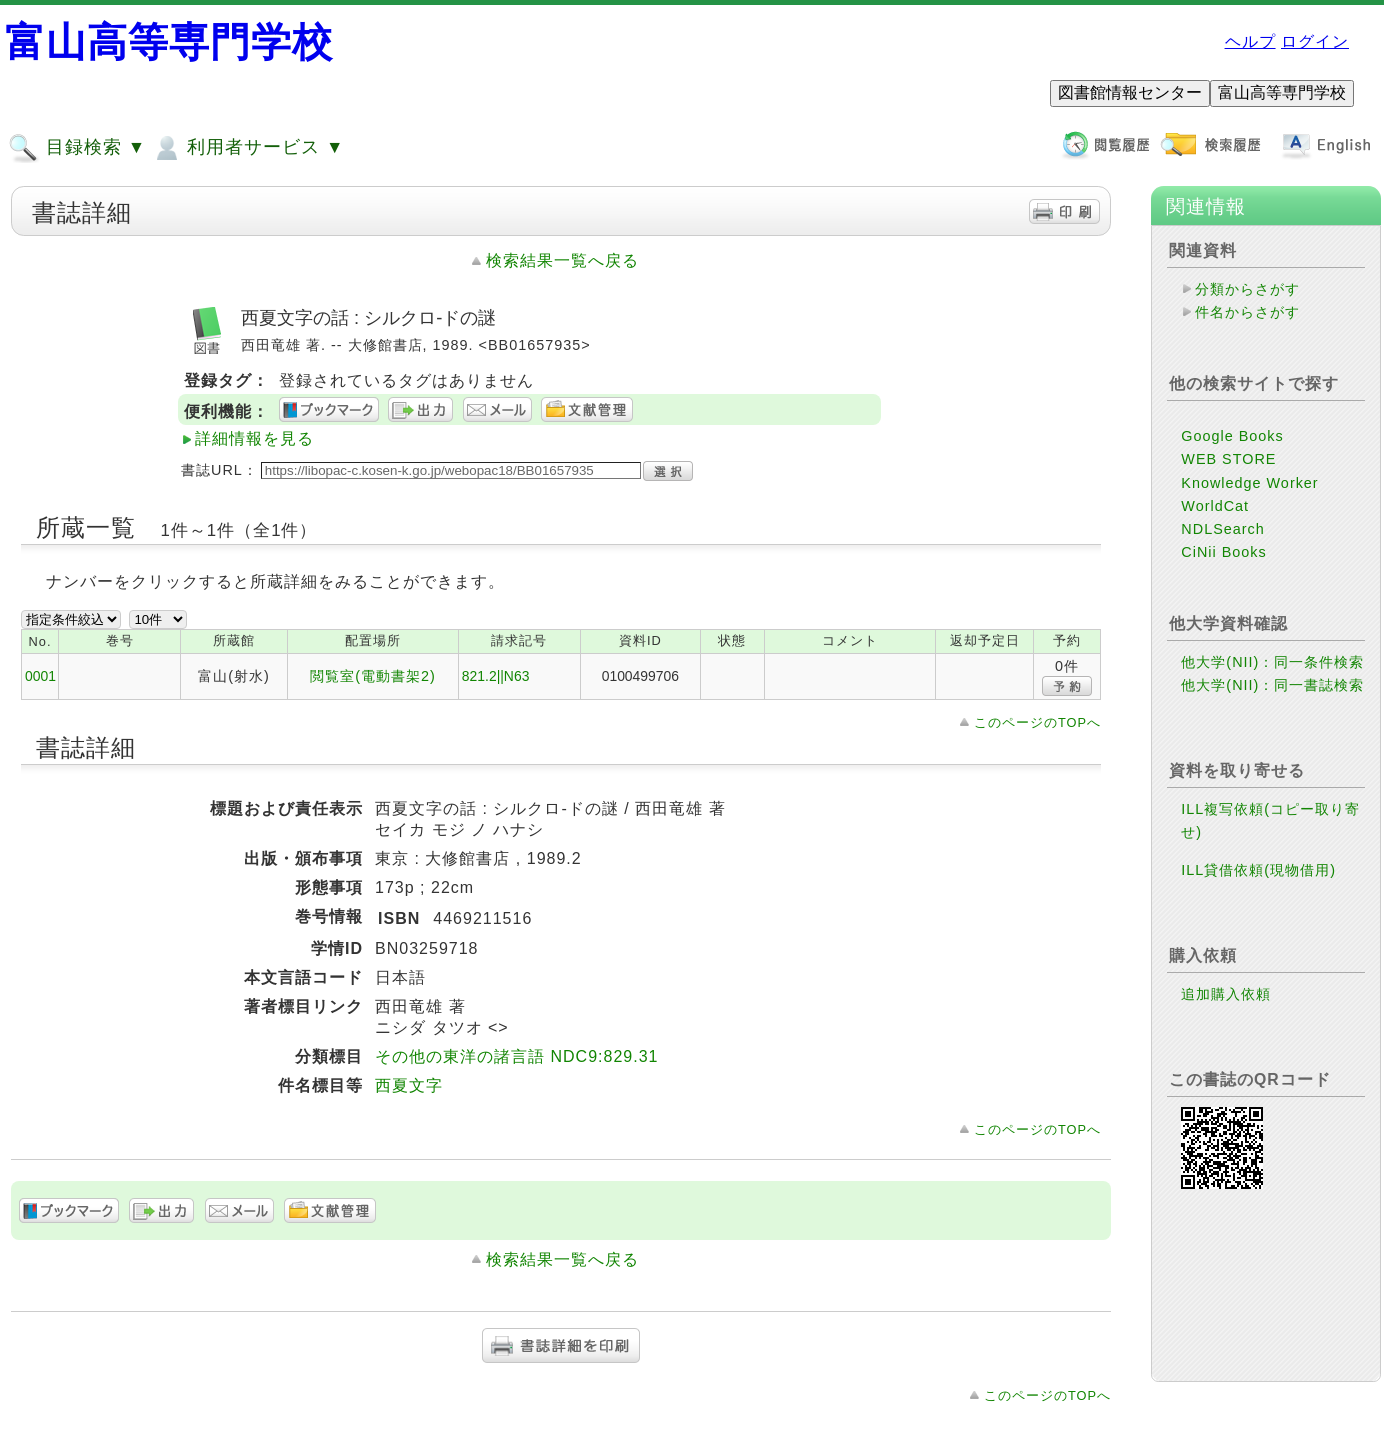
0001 (40, 676)
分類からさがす (1247, 289)
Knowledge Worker (1249, 483)
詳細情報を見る (254, 438)
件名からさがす (1247, 312)
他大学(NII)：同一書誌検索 (1272, 685)
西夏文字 (409, 1085)
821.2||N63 (496, 676)
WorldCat (1215, 506)
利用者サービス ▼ (247, 148)
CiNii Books (1223, 552)
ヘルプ (1250, 41)
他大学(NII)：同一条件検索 (1272, 662)
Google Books (1232, 436)
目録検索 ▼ (77, 148)
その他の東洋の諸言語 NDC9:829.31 (516, 1056)
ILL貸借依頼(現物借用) (1258, 870)
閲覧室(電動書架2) (373, 676)
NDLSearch (1222, 529)
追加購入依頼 (1226, 994)
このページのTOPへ (1037, 722)
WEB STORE (1228, 459)
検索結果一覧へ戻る (562, 260)
